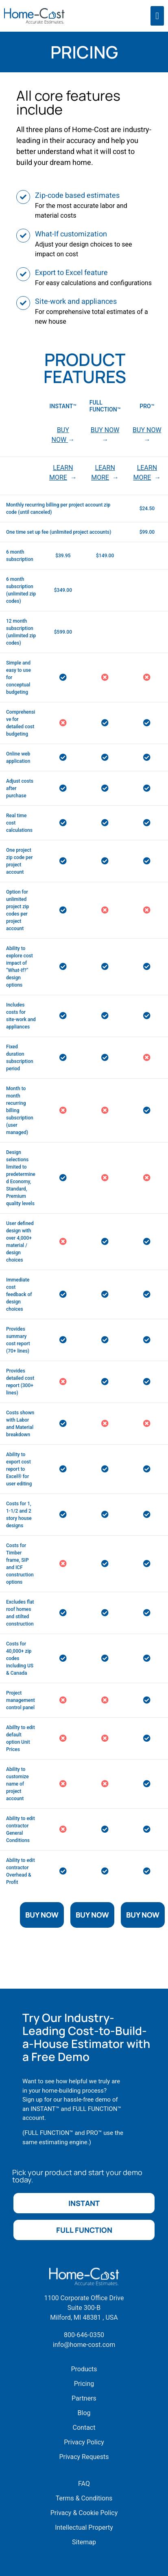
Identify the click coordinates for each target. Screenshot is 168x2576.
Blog (84, 2413)
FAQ (84, 2483)
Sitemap (84, 2542)
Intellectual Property (84, 2527)
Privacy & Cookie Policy (84, 2513)
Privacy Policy (84, 2442)
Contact (84, 2427)
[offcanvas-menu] (157, 16)
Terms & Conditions (84, 2498)
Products (84, 2369)
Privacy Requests (84, 2457)
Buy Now (42, 1915)
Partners (84, 2398)
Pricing (84, 2384)
